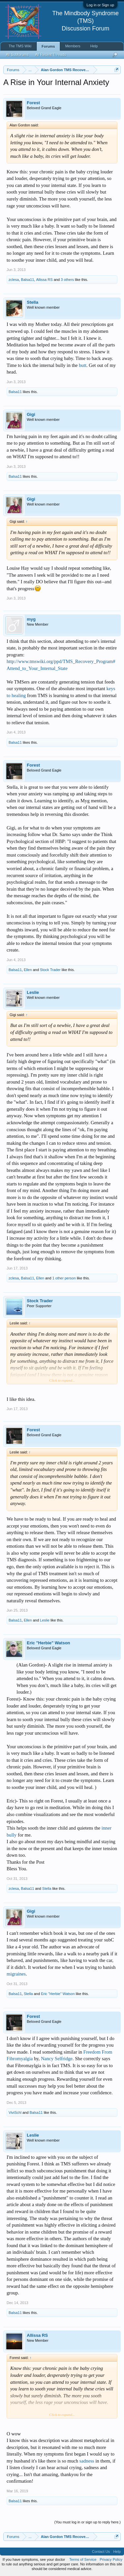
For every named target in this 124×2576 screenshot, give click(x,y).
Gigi (31, 414)
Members (72, 46)
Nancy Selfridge (57, 2058)
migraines (16, 1973)
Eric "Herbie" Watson (48, 1642)
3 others (67, 280)
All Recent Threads (50, 55)
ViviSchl (15, 2112)
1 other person (64, 1278)
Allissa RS (44, 280)
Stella (32, 302)
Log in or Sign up (100, 5)
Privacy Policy (111, 2559)
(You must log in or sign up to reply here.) (87, 2522)
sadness (86, 2461)
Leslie (33, 992)
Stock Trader (50, 970)
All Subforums (17, 55)
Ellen (28, 970)
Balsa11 (27, 280)
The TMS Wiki (20, 46)
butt (82, 365)
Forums (48, 46)
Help (94, 46)
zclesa (14, 280)
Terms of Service (83, 2559)
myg (31, 619)
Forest (33, 102)
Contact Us (101, 2552)
